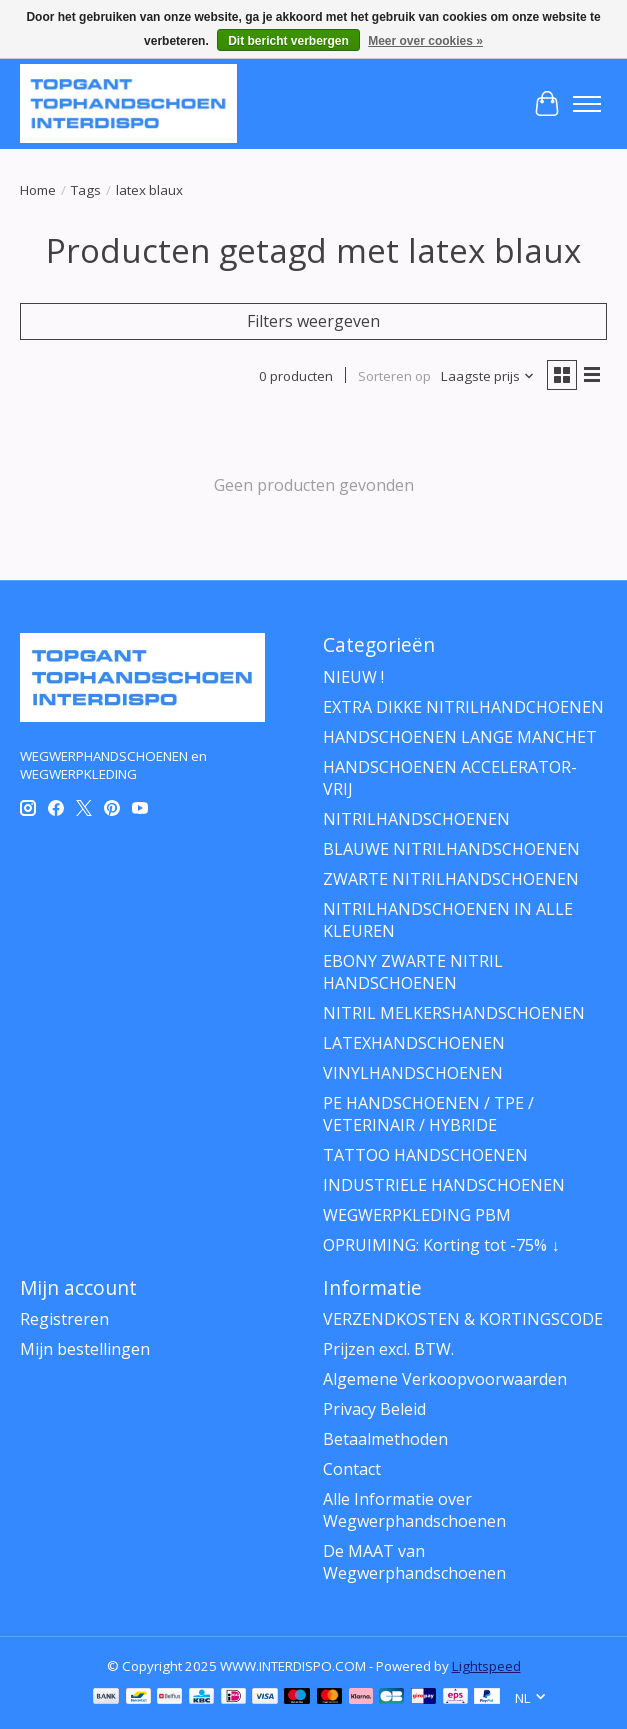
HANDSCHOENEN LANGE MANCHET (460, 737)
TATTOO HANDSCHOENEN (425, 1155)
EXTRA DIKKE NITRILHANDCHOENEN (463, 707)
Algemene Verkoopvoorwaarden (445, 1379)
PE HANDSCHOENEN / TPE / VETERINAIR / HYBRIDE (428, 1114)
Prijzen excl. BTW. (388, 1349)
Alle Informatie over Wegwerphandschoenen (414, 1510)
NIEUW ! (353, 677)
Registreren (64, 1319)
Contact (352, 1469)
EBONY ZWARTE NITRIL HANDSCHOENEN (413, 972)
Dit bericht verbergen (288, 41)
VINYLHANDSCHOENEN (413, 1073)
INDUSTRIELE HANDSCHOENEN (444, 1185)
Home (38, 190)
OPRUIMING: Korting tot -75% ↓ (441, 1245)
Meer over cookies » (425, 41)
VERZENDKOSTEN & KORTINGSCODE (463, 1319)
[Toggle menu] (587, 104)
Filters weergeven (313, 321)
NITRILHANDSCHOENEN (416, 819)
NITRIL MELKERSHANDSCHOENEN (454, 1013)
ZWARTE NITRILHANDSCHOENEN (451, 879)
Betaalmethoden (385, 1439)
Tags (86, 190)
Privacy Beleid (374, 1409)
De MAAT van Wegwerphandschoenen (414, 1562)
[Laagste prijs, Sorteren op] (488, 376)
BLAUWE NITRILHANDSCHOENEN (451, 849)
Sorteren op (394, 376)
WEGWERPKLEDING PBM (417, 1215)
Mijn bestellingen (85, 1349)
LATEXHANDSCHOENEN (414, 1043)
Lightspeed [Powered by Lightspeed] (486, 1666)
